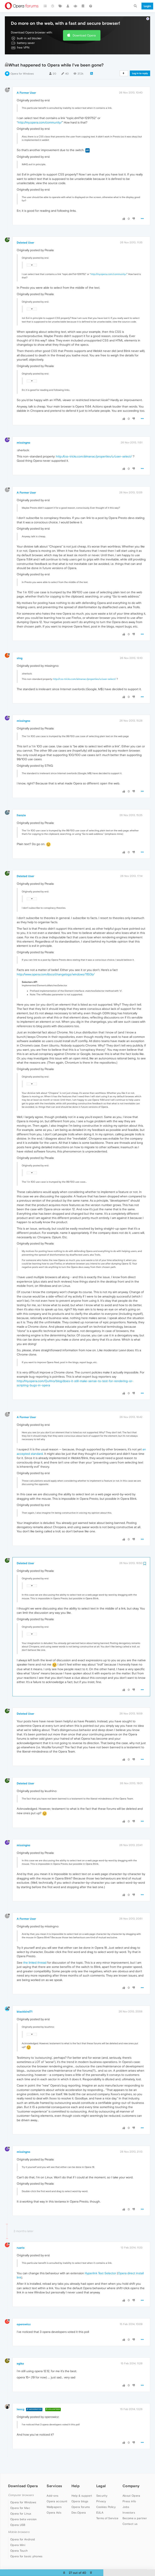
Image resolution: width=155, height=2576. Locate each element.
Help (75, 2477)
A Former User (26, 83)
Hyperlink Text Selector (100, 2264)
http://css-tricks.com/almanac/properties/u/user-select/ (94, 447)
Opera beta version (23, 2510)
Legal (101, 2477)
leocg (20, 2400)
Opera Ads (54, 2503)
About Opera (131, 2486)
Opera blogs (79, 2492)
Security (101, 2486)
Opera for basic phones (26, 2547)
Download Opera (84, 26)
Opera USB (17, 2516)
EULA (99, 2503)
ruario (21, 2238)
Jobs (126, 2498)
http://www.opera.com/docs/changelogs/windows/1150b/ (55, 965)
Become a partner (135, 2509)
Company (131, 2477)
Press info (129, 2492)
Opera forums (80, 2498)
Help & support (81, 2486)
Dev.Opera (78, 2503)
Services (54, 2477)
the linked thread (34, 1953)
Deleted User (25, 233)
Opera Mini (17, 2536)
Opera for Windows (22, 64)
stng (19, 649)
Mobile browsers (18, 2523)
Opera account (57, 2492)
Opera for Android (22, 2530)
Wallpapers (54, 2498)
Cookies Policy (106, 2498)
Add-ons (52, 2486)
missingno (23, 433)
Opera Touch (19, 2541)
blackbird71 (24, 2002)
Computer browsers (21, 2486)
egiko (20, 2354)
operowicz (24, 2315)
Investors (129, 2503)
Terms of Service (107, 2509)
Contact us (130, 2515)
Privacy (101, 2492)
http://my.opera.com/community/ (40, 113)
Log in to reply (140, 64)
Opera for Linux (20, 2505)
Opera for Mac (20, 2499)
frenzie (21, 806)
